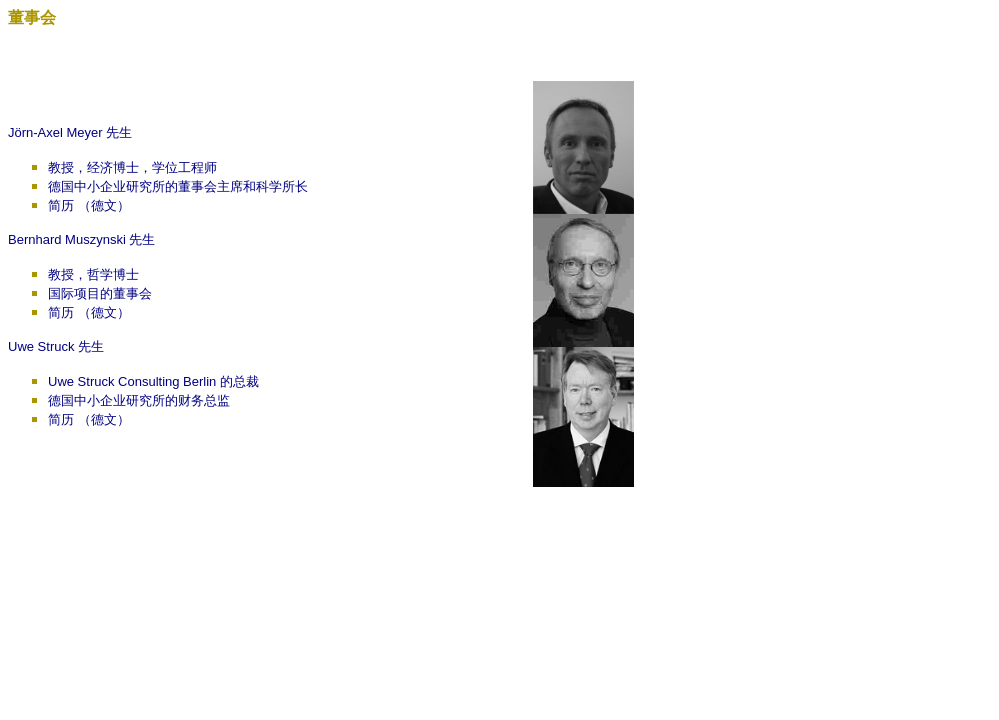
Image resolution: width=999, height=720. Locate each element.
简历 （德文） (89, 205)
